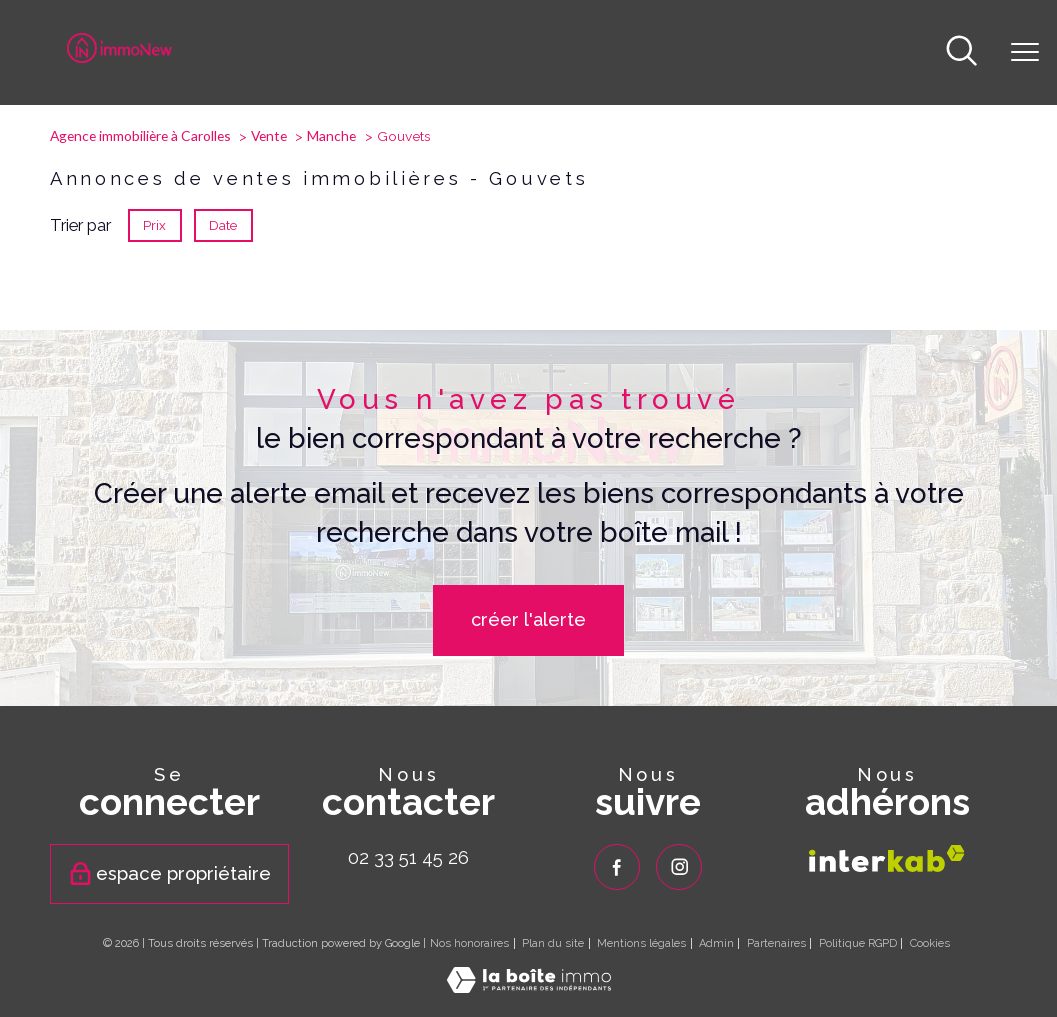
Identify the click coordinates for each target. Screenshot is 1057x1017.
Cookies (930, 944)
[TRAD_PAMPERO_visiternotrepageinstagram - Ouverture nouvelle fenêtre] (679, 867)
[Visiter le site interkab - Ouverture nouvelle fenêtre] (887, 858)
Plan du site (553, 943)
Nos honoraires (469, 943)
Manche (331, 135)
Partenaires (776, 943)
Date (224, 225)
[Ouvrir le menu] (1025, 53)
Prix (154, 225)
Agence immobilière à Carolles (140, 135)
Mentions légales (641, 943)
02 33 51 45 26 (408, 857)
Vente (269, 135)
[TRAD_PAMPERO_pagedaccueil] (120, 57)
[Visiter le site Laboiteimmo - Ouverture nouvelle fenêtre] (529, 987)
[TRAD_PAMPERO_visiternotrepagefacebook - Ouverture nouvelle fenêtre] (617, 867)
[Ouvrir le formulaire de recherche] (961, 52)
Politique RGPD (858, 943)
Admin (716, 943)
